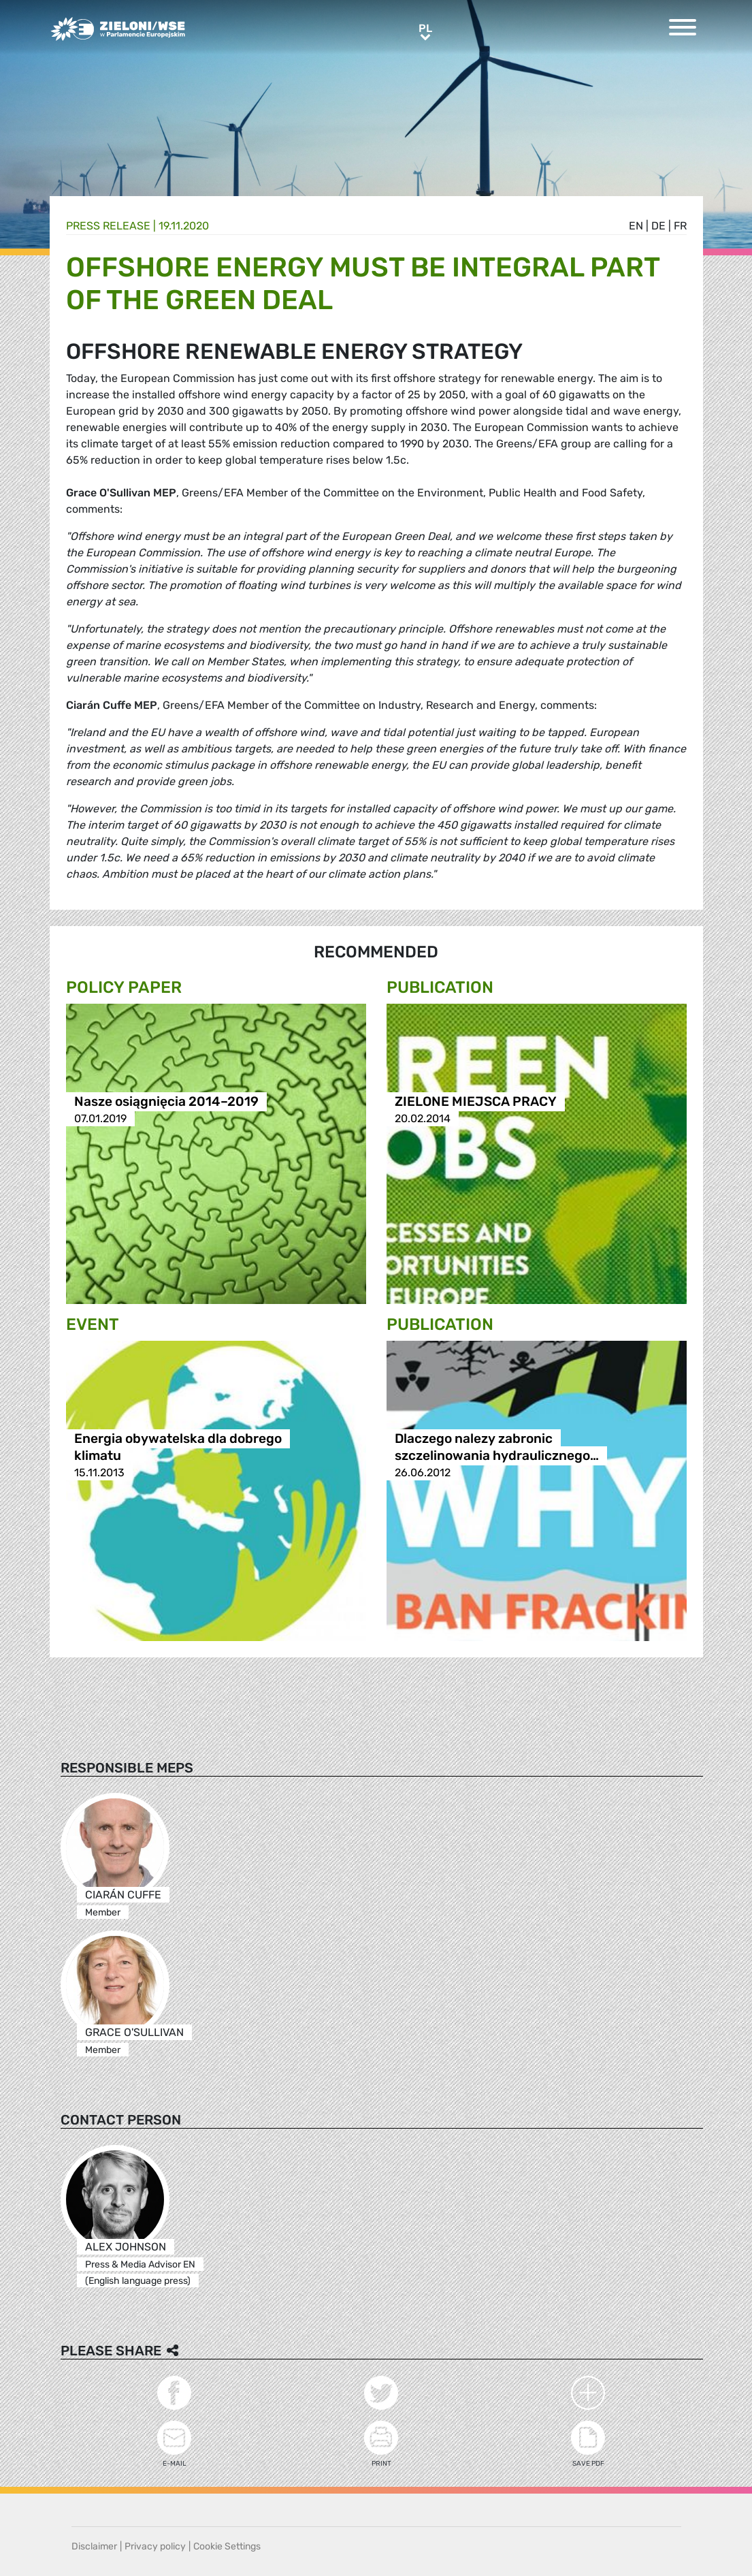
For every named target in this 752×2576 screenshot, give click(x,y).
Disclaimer (94, 2546)
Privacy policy (155, 2546)
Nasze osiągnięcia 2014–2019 (166, 1101)
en (636, 225)
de (658, 225)
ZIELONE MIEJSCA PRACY (476, 1101)
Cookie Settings (227, 2546)
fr (680, 225)
